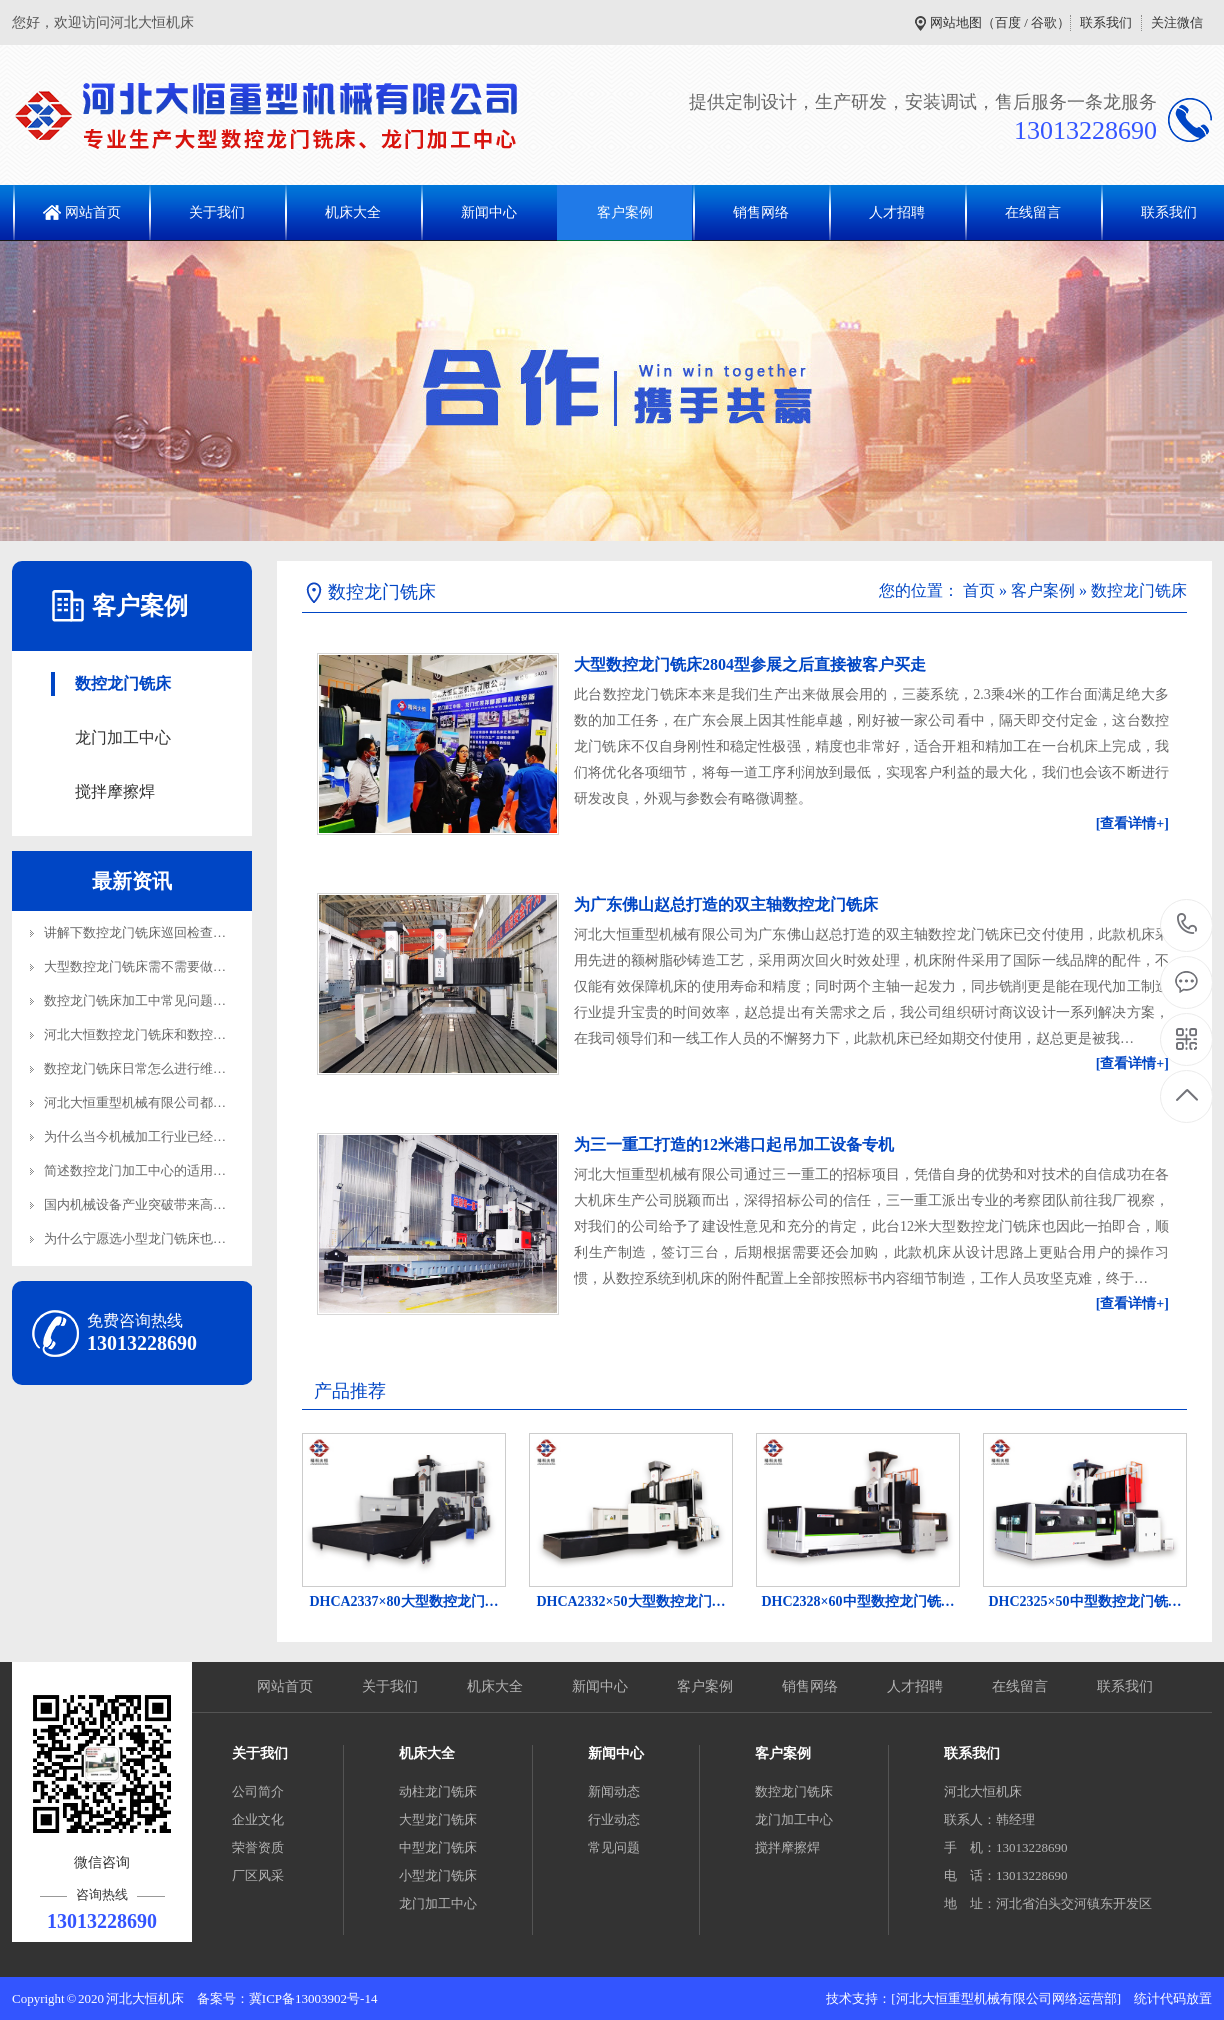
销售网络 (761, 212)
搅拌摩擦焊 (115, 791)
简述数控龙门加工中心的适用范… (141, 1170)
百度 (1008, 22)
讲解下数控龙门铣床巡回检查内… (141, 932)
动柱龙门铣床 (438, 1791)
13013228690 (1187, 924)
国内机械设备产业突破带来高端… (141, 1204)
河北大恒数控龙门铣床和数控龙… (141, 1034)
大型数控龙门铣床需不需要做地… (141, 966)
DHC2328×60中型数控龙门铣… (857, 1601)
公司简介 (258, 1791)
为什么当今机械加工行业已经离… (141, 1136)
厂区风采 (258, 1875)
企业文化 (258, 1819)
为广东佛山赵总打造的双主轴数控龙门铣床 (726, 904)
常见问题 (614, 1847)
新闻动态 (614, 1791)
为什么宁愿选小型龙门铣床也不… (141, 1238)
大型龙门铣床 (438, 1819)
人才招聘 (897, 212)
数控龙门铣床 (123, 683)
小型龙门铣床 (438, 1875)
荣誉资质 (258, 1847)
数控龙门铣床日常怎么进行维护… (141, 1068)
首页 (979, 590)
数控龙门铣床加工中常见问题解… (141, 1000)
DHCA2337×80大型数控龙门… (403, 1601)
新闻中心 (489, 212)
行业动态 (614, 1819)
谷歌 (1044, 22)
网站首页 (93, 212)
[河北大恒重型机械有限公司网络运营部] (1006, 1998)
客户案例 (625, 212)
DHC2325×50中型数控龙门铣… (1084, 1601)
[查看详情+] (1132, 823)
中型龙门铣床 (438, 1847)
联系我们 (1106, 22)
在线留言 (1033, 212)
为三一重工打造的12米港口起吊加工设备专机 (734, 1144)
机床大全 (353, 212)
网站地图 (956, 22)
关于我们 (217, 212)
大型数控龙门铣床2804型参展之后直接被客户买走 (750, 664)
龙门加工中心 (123, 737)
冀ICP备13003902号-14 (313, 1998)
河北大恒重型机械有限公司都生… (141, 1102)
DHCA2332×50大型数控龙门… (630, 1601)
